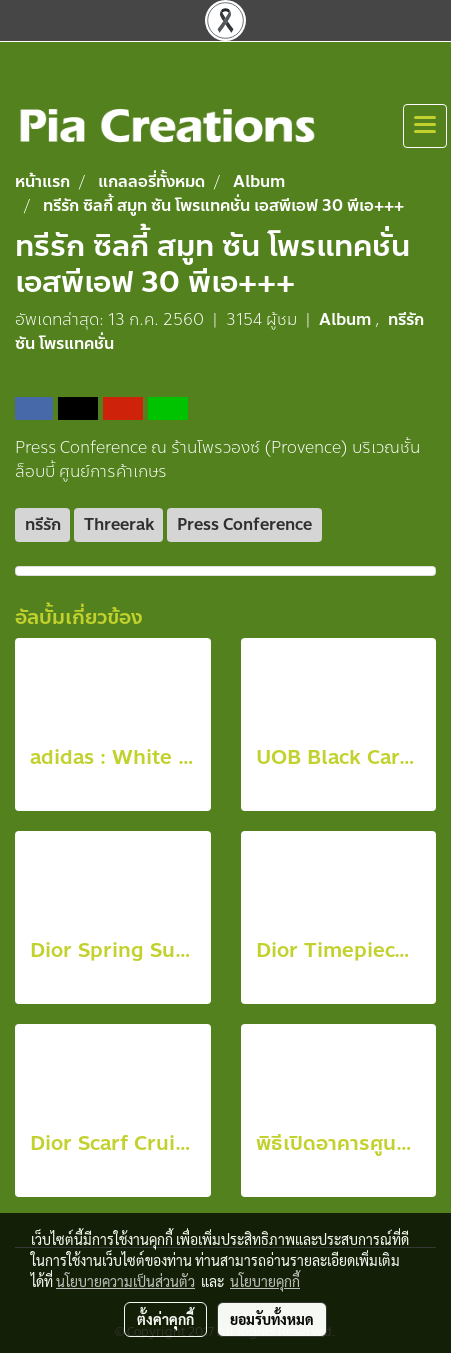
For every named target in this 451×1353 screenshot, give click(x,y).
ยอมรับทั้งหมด (272, 1319)
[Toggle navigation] (425, 126)
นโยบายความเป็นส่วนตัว (125, 1281)
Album (347, 319)
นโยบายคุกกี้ (265, 1281)
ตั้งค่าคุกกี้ (165, 1319)
